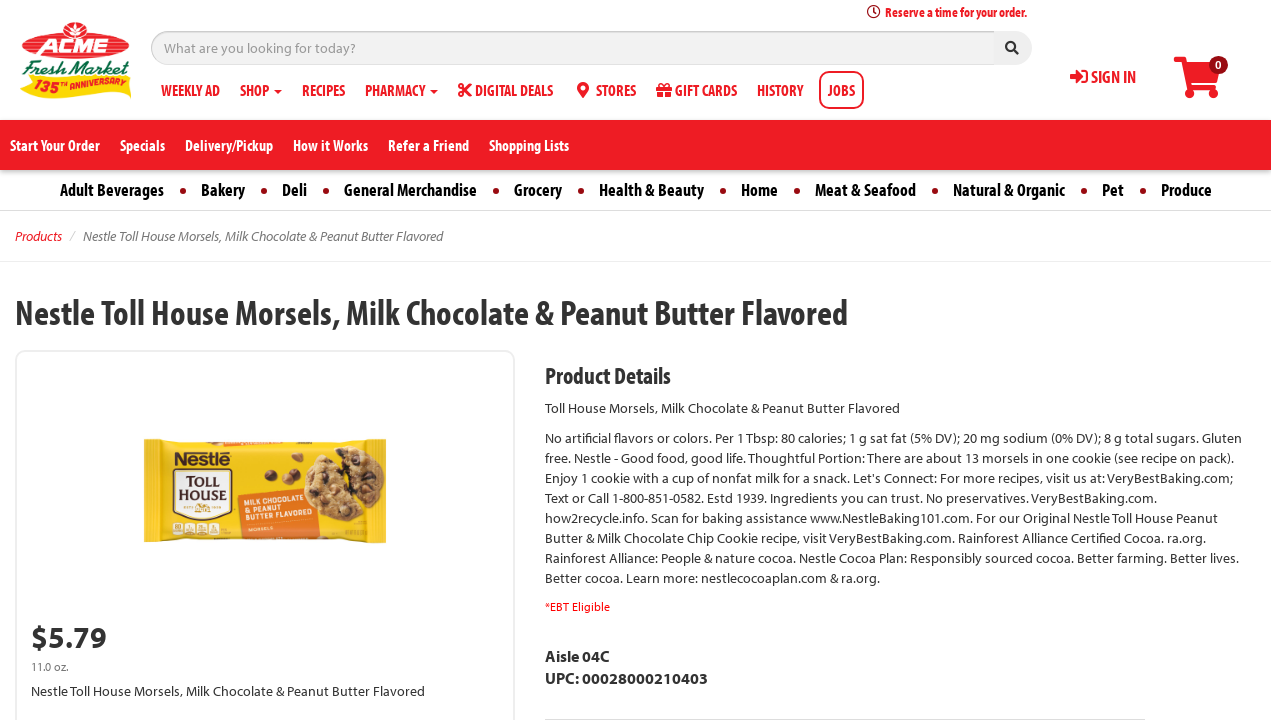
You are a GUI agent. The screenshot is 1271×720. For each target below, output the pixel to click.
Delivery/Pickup (229, 145)
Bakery (223, 189)
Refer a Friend (428, 145)
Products (38, 236)
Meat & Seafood (865, 189)
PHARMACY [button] (401, 90)
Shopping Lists (529, 145)
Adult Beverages (112, 189)
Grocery (538, 189)
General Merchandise (410, 189)
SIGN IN (1103, 76)
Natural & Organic (1009, 189)
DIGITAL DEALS (505, 90)
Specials (142, 145)
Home (759, 189)
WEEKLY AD (190, 90)
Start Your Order (55, 145)
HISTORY (780, 90)
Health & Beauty (651, 189)
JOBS (841, 90)
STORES (604, 90)
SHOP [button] (261, 90)
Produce (1186, 189)
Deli (294, 189)
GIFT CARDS (696, 90)
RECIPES (323, 90)
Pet (1113, 189)
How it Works (330, 145)
